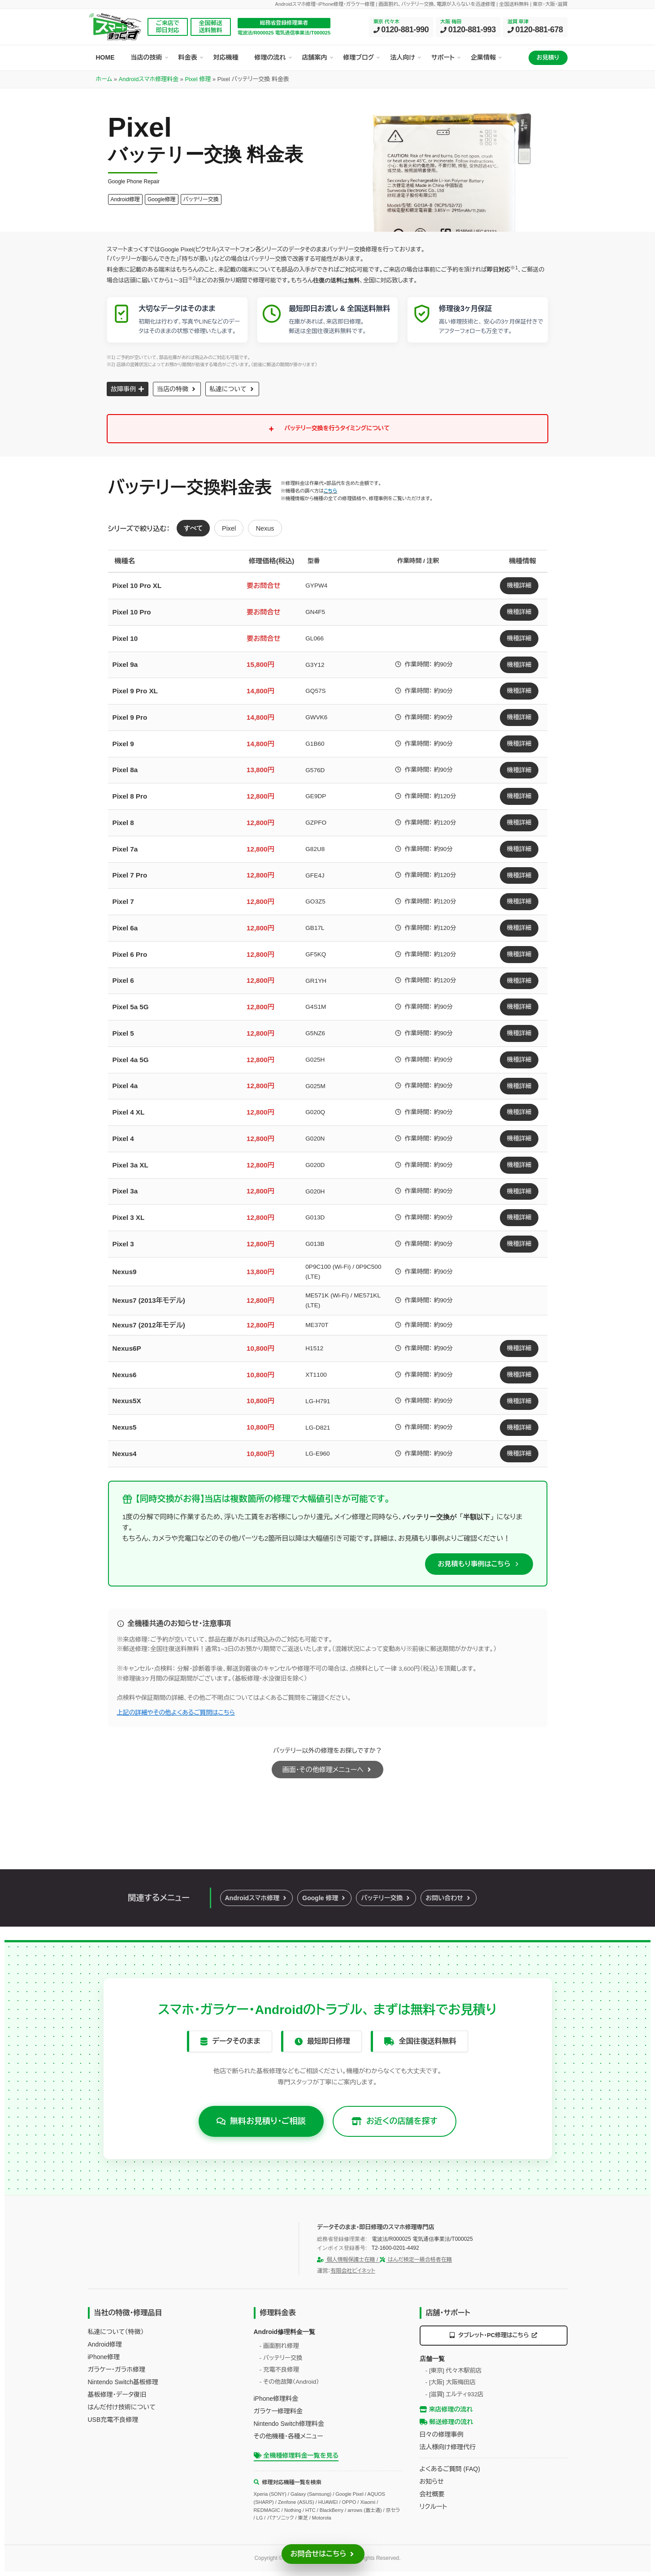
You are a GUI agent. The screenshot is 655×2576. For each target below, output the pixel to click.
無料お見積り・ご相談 (261, 2121)
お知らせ (432, 2481)
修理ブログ (358, 57)
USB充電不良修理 (113, 2419)
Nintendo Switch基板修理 (123, 2382)
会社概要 (432, 2494)
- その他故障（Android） (289, 2381)
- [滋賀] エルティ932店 (454, 2394)
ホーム (104, 79)
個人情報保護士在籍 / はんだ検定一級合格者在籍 (384, 2259)
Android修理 (105, 2344)
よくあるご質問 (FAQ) (450, 2468)
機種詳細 (519, 585)
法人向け (402, 57)
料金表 (187, 57)
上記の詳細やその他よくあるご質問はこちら (176, 1712)
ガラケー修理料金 (278, 2411)
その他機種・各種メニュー (288, 2436)
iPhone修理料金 (276, 2398)
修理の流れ (270, 57)
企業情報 (483, 57)
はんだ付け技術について (122, 2407)
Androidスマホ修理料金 (148, 79)
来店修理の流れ (446, 2409)
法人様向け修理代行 (448, 2447)
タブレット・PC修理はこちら (494, 2335)
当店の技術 (146, 57)
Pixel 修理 (198, 79)
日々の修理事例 (442, 2434)
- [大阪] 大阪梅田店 (450, 2382)
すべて (193, 528)
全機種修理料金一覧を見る (296, 2455)
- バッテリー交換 (281, 2358)
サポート (443, 57)
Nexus (265, 528)
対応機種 (226, 57)
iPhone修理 (104, 2356)
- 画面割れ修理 (279, 2346)
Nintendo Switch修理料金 (289, 2423)
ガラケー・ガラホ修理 (117, 2369)
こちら (330, 490)
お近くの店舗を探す (394, 2121)
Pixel (229, 528)
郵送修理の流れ (446, 2421)
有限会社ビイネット (352, 2271)
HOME (105, 57)
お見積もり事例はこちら (474, 1564)
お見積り (548, 57)
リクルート (433, 2506)
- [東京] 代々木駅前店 (453, 2370)
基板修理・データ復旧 (117, 2394)
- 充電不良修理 (279, 2369)
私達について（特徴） (116, 2331)
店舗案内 (314, 57)
